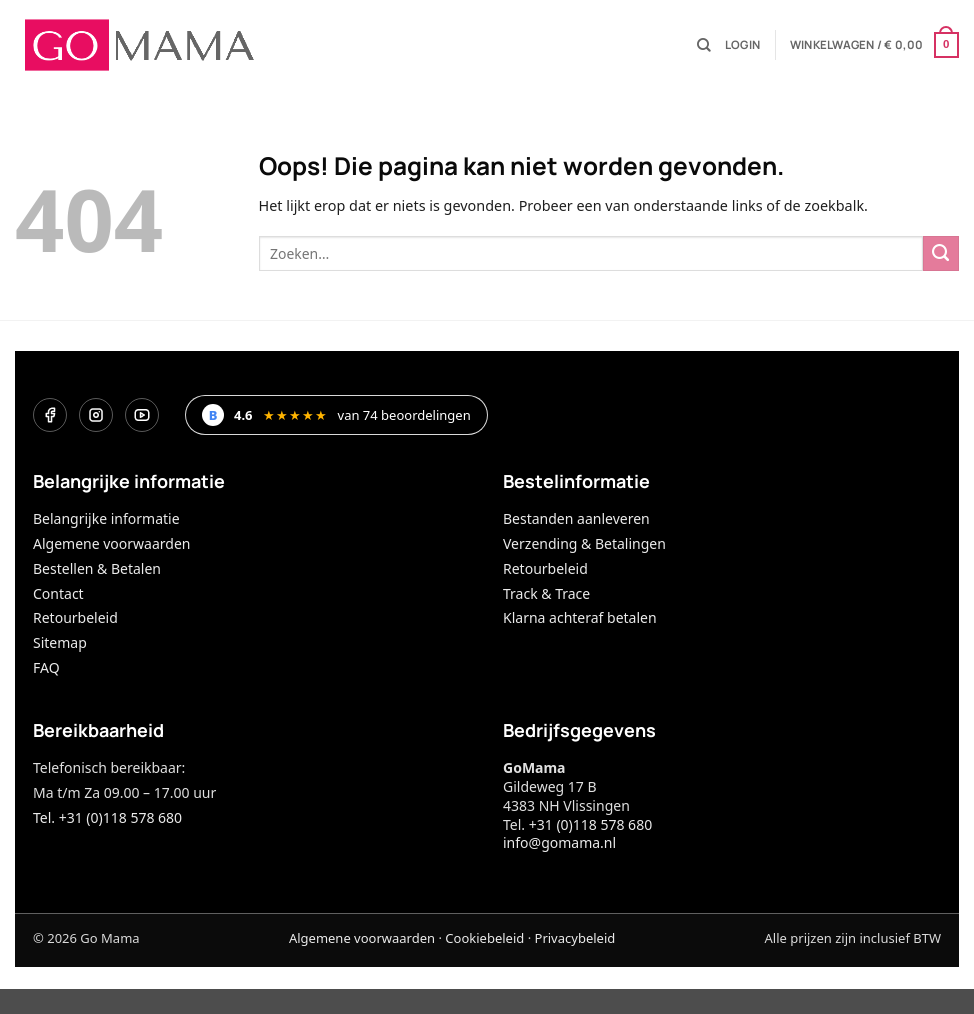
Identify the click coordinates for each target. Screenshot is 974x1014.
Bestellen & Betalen (97, 568)
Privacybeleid (575, 938)
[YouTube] (142, 415)
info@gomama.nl (559, 842)
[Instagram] (96, 415)
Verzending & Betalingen (584, 543)
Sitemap (60, 642)
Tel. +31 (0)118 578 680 (107, 817)
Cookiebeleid (484, 938)
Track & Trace (546, 593)
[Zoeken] (704, 45)
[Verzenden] (941, 254)
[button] (742, 45)
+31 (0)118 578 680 (590, 824)
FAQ (46, 667)
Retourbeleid (75, 617)
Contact (58, 593)
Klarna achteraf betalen (580, 617)
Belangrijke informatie (106, 518)
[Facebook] (50, 415)
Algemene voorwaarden (111, 543)
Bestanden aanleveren (576, 518)
